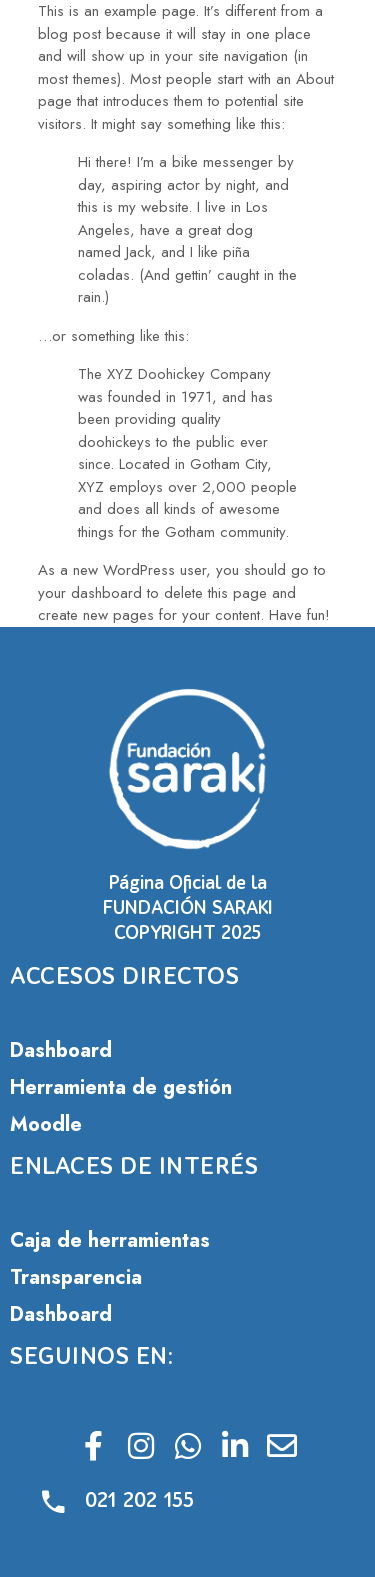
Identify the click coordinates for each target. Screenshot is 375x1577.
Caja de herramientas (110, 1240)
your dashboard (90, 593)
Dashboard (61, 1050)
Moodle (46, 1124)
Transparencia (76, 1277)
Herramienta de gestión (121, 1087)
